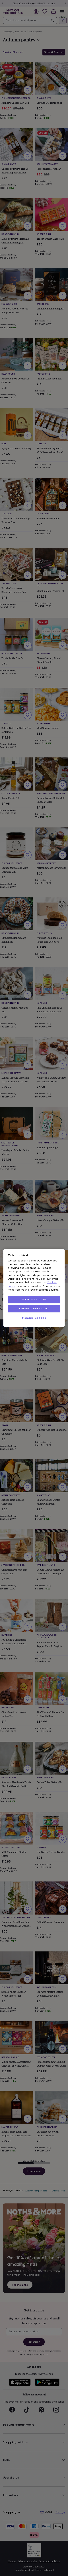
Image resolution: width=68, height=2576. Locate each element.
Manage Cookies (34, 1317)
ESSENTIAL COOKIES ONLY (34, 1308)
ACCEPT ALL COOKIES (34, 1299)
